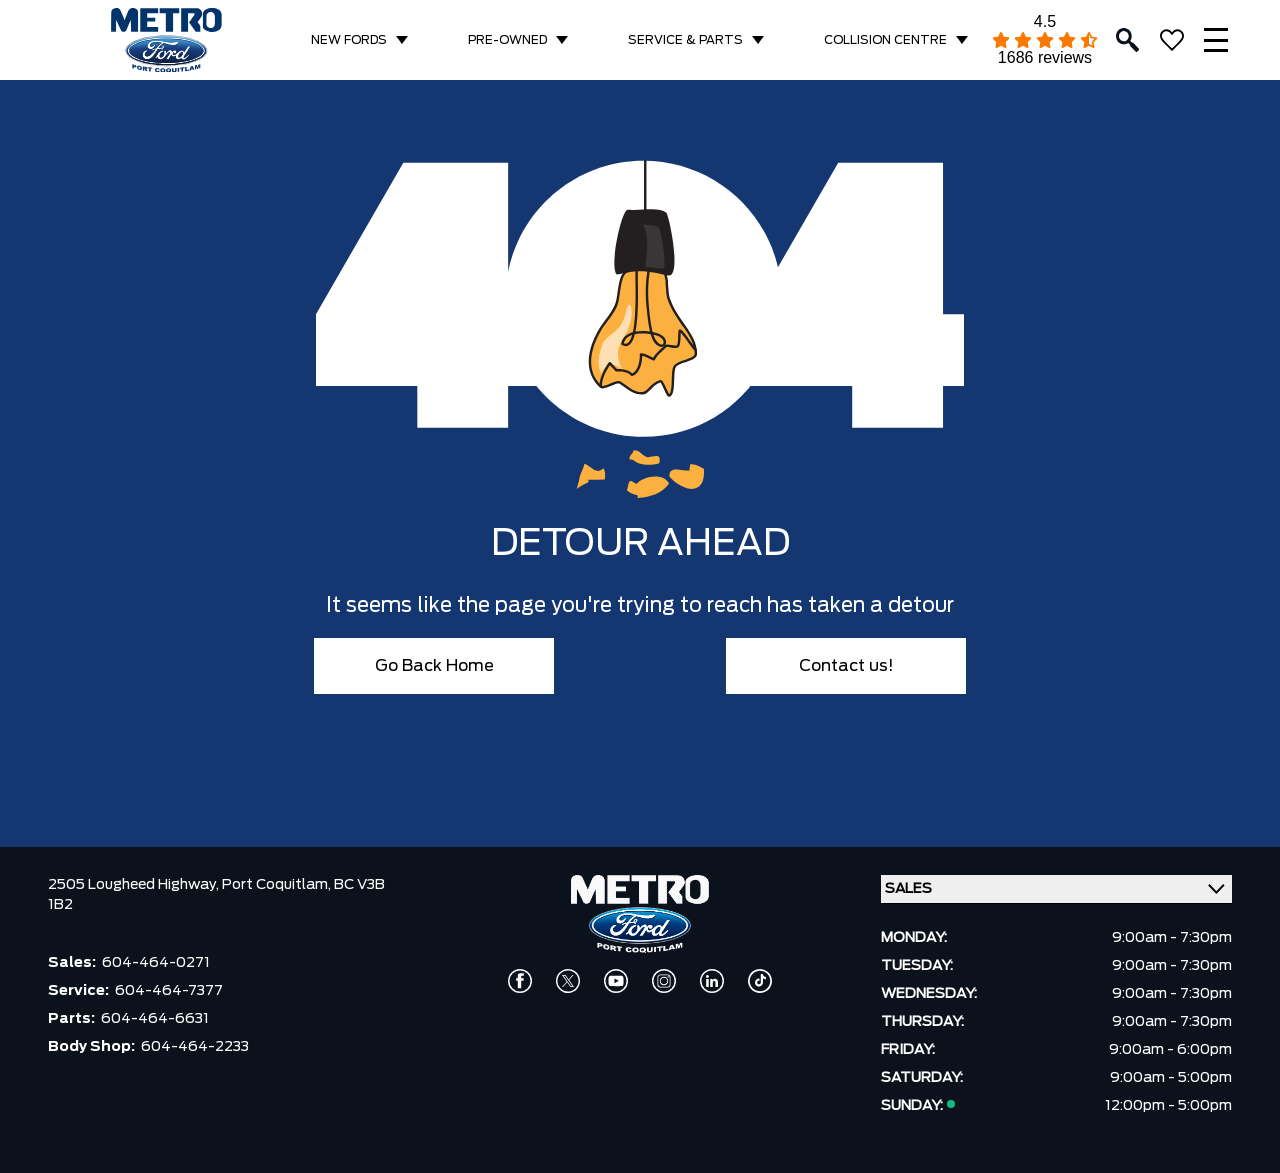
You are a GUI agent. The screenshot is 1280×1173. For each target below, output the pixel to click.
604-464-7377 (169, 991)
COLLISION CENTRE (885, 40)
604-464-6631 (155, 1019)
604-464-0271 (156, 963)
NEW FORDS (349, 40)
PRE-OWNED (507, 40)
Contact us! (846, 666)
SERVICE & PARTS (685, 40)
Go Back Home (434, 666)
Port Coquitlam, (278, 885)
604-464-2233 (195, 1047)
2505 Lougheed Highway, (135, 885)
